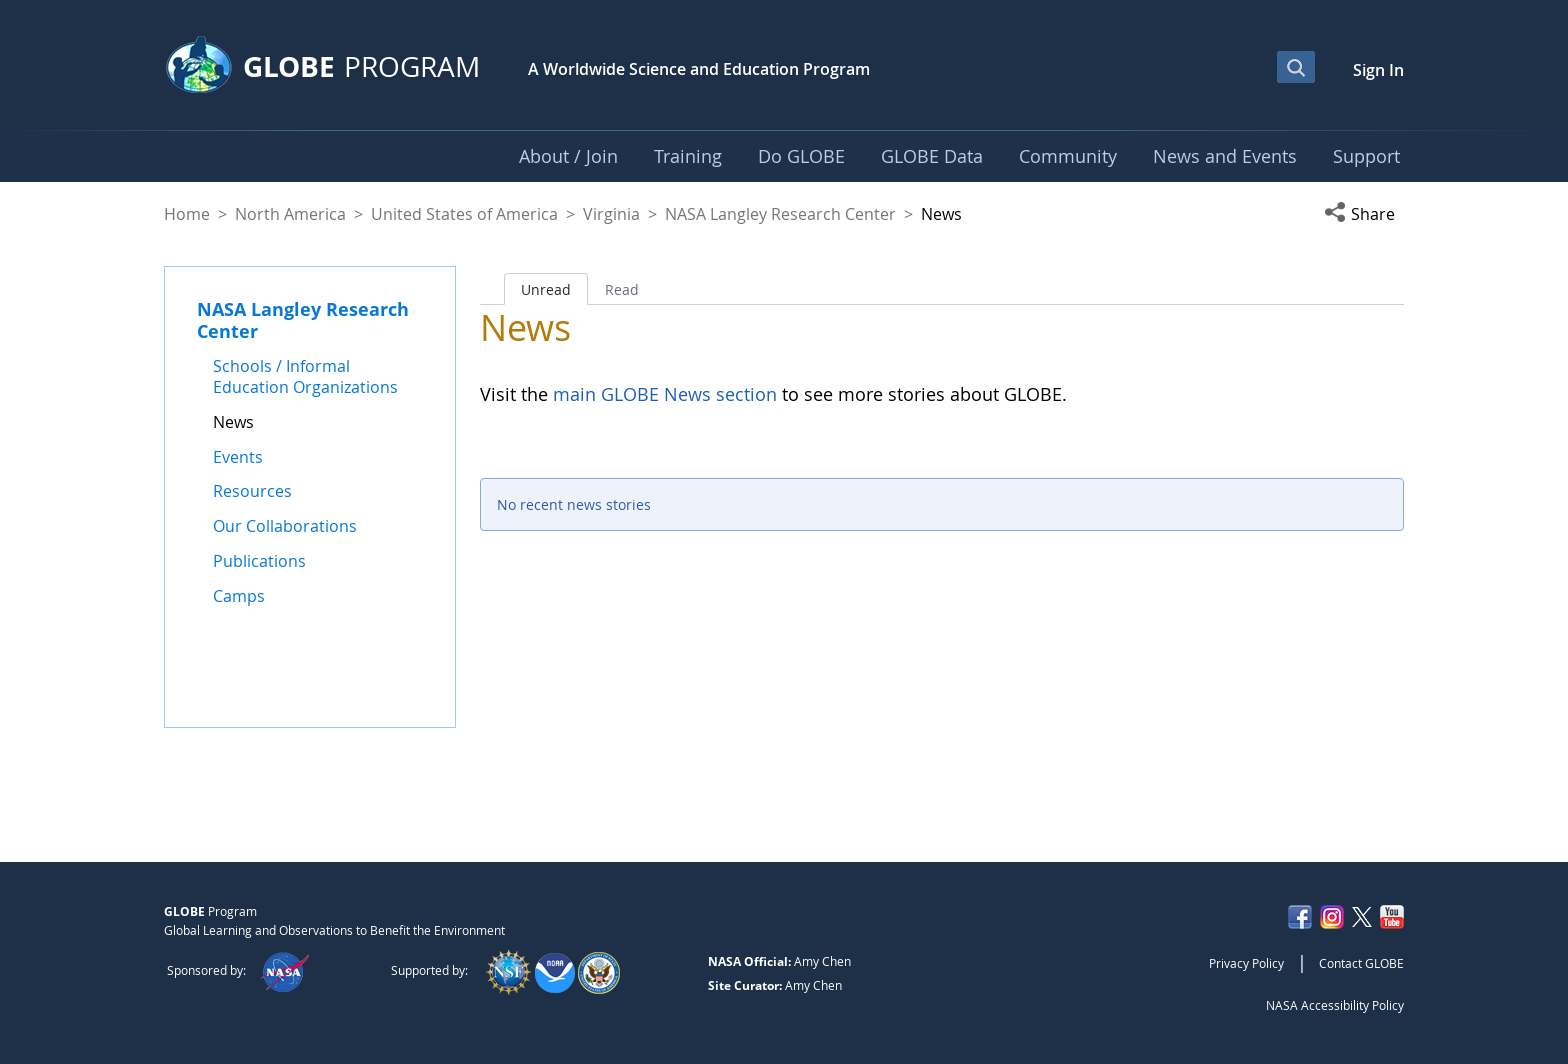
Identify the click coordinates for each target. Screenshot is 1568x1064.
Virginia (611, 214)
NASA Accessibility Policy (1335, 1005)
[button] (1364, 214)
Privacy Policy (1246, 963)
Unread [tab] (546, 289)
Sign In (1378, 70)
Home (187, 214)
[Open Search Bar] (1296, 67)
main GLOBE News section (662, 394)
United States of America (464, 214)
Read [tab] (622, 289)
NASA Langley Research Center (780, 214)
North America (290, 214)
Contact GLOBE (1361, 963)
